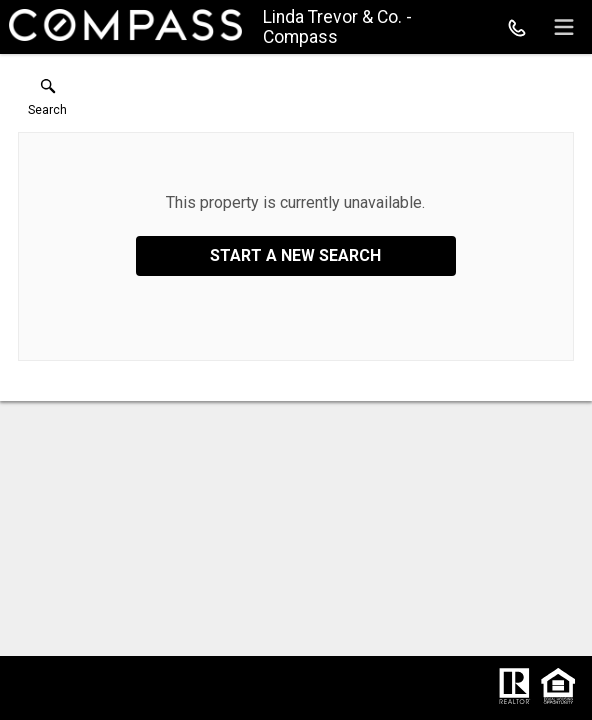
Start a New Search (295, 255)
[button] (47, 102)
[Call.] (517, 27)
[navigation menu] (564, 27)
